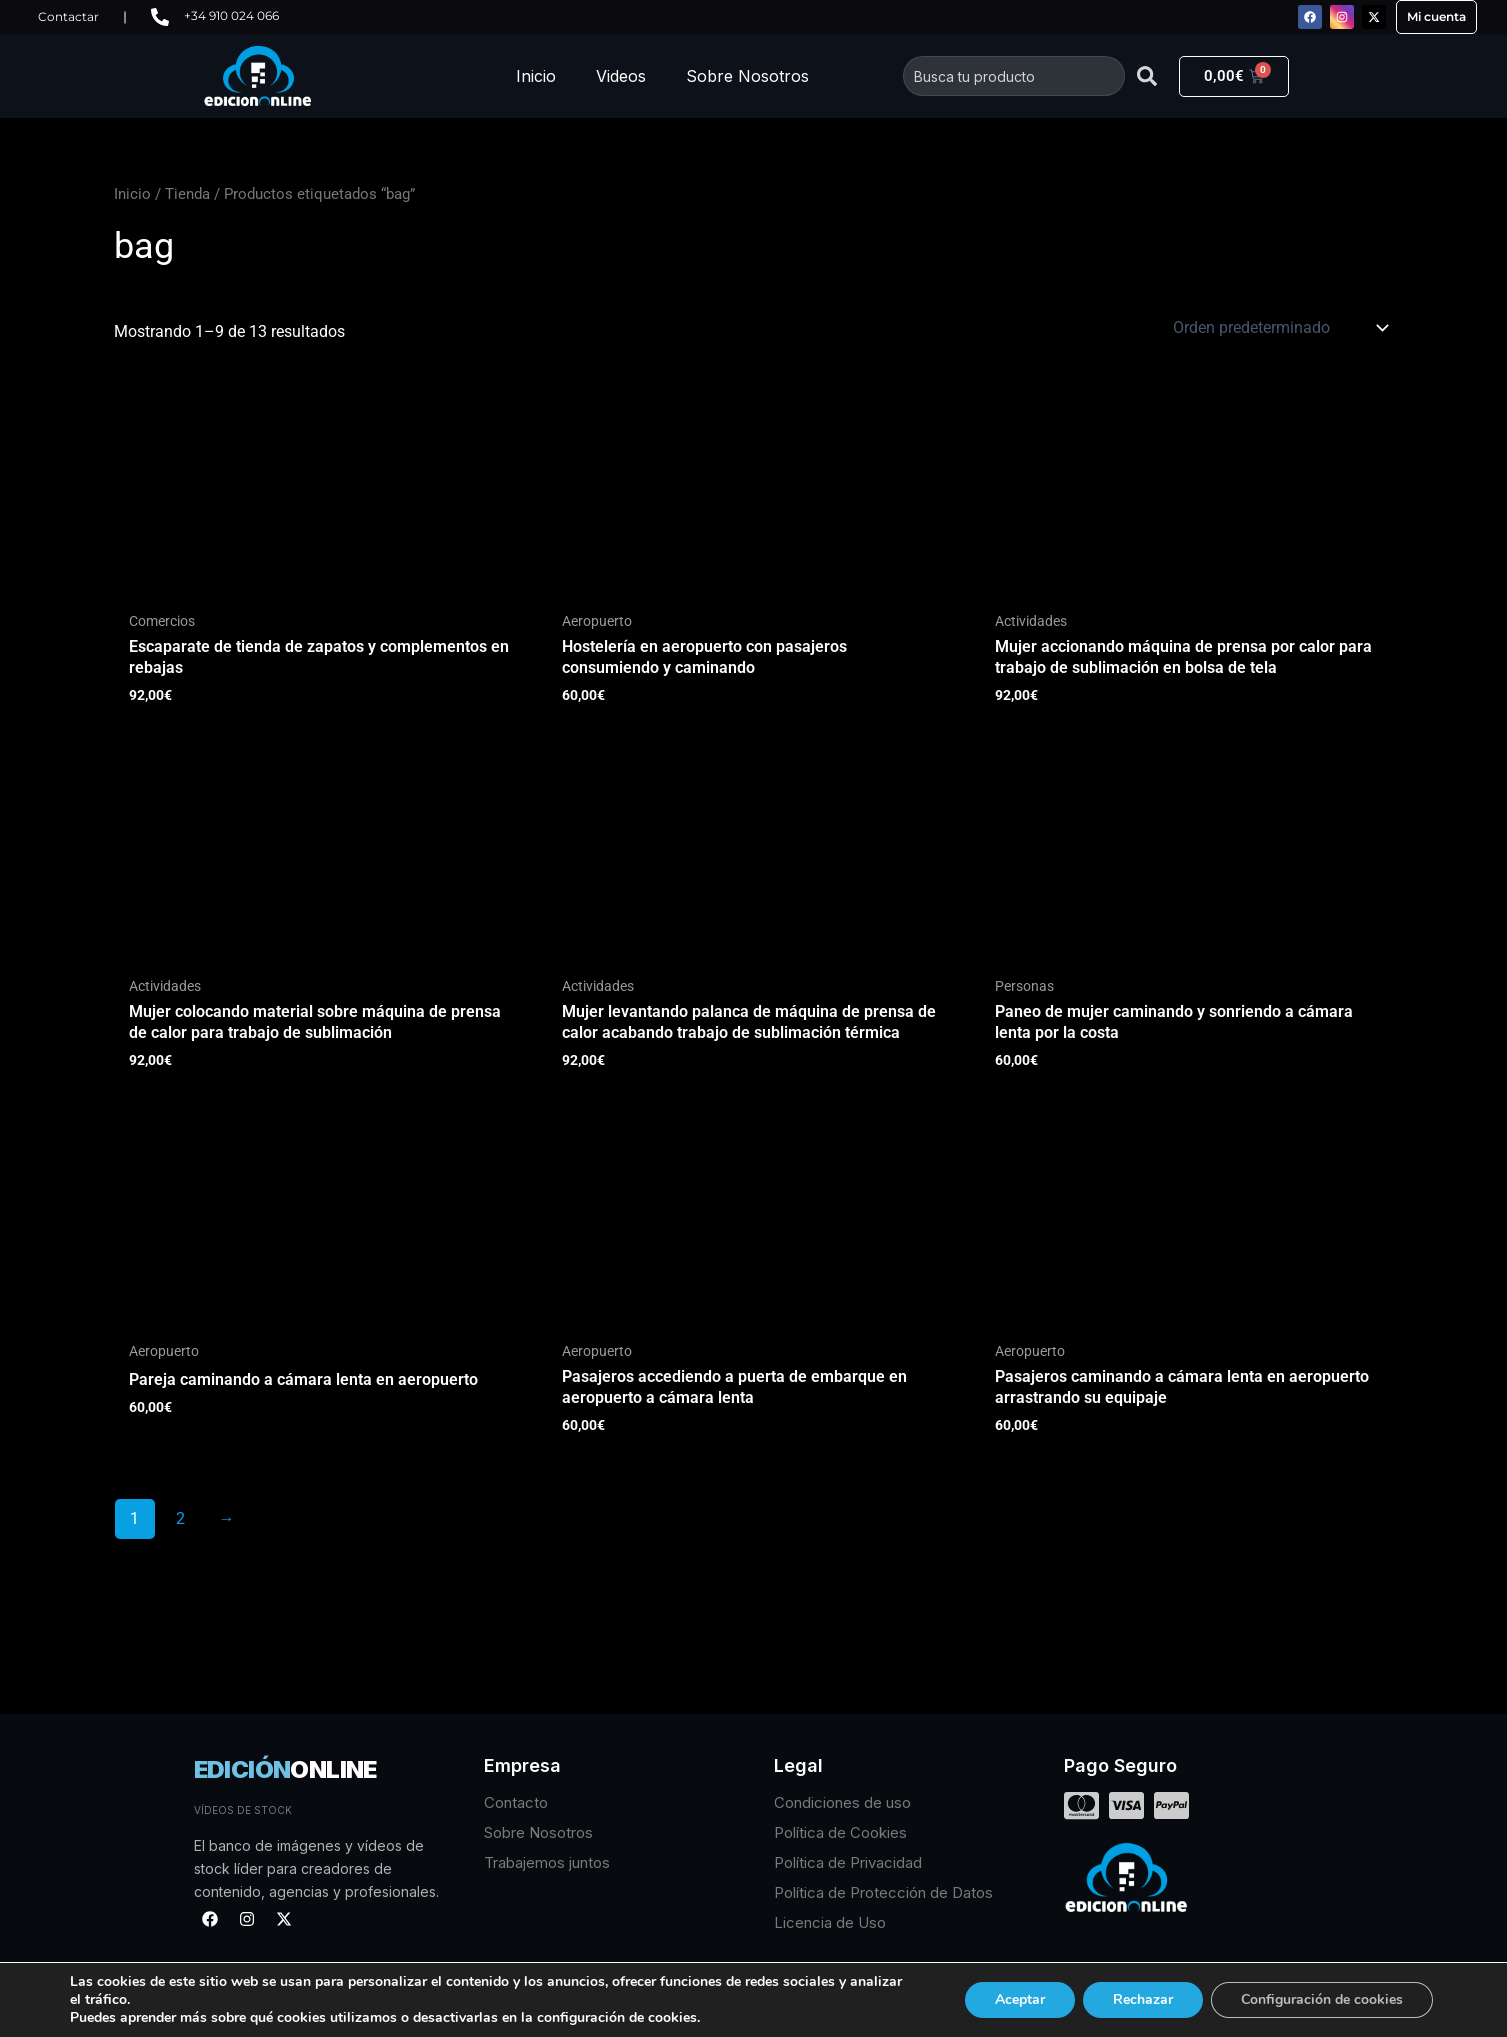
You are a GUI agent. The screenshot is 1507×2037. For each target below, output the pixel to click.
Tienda (187, 194)
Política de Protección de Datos (883, 1892)
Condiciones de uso (842, 1802)
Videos (621, 76)
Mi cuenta (1436, 16)
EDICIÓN (285, 1769)
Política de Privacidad (848, 1862)
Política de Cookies (840, 1832)
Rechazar (1143, 1999)
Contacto (516, 1802)
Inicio (536, 76)
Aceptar (1020, 1999)
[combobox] (1014, 76)
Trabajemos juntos (547, 1862)
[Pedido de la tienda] (1279, 328)
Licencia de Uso (830, 1922)
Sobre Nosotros (747, 76)
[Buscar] (1147, 76)
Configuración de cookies (1322, 1999)
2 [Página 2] (180, 1518)
